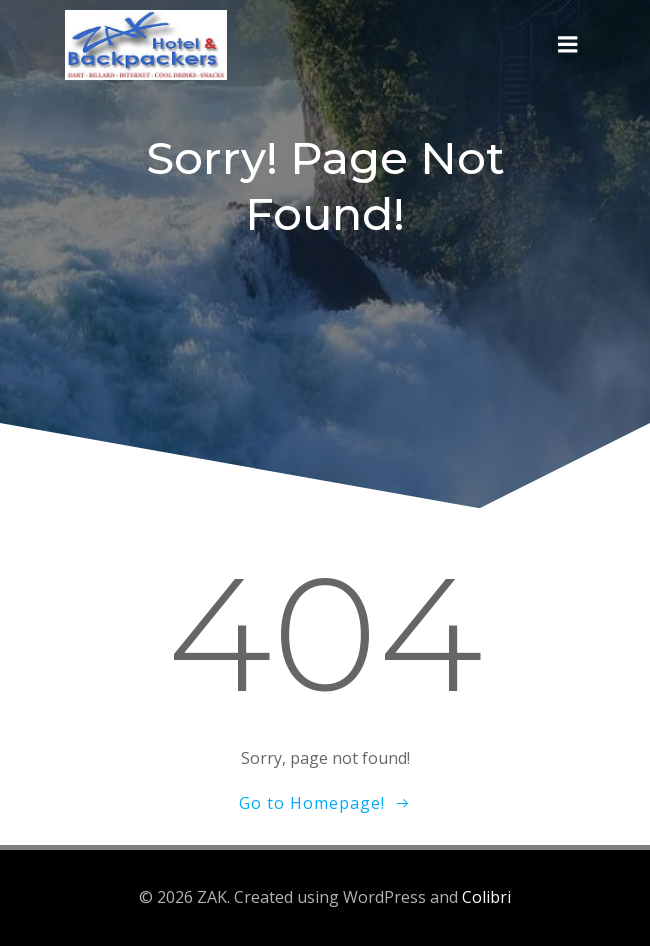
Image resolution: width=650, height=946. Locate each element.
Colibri (486, 897)
